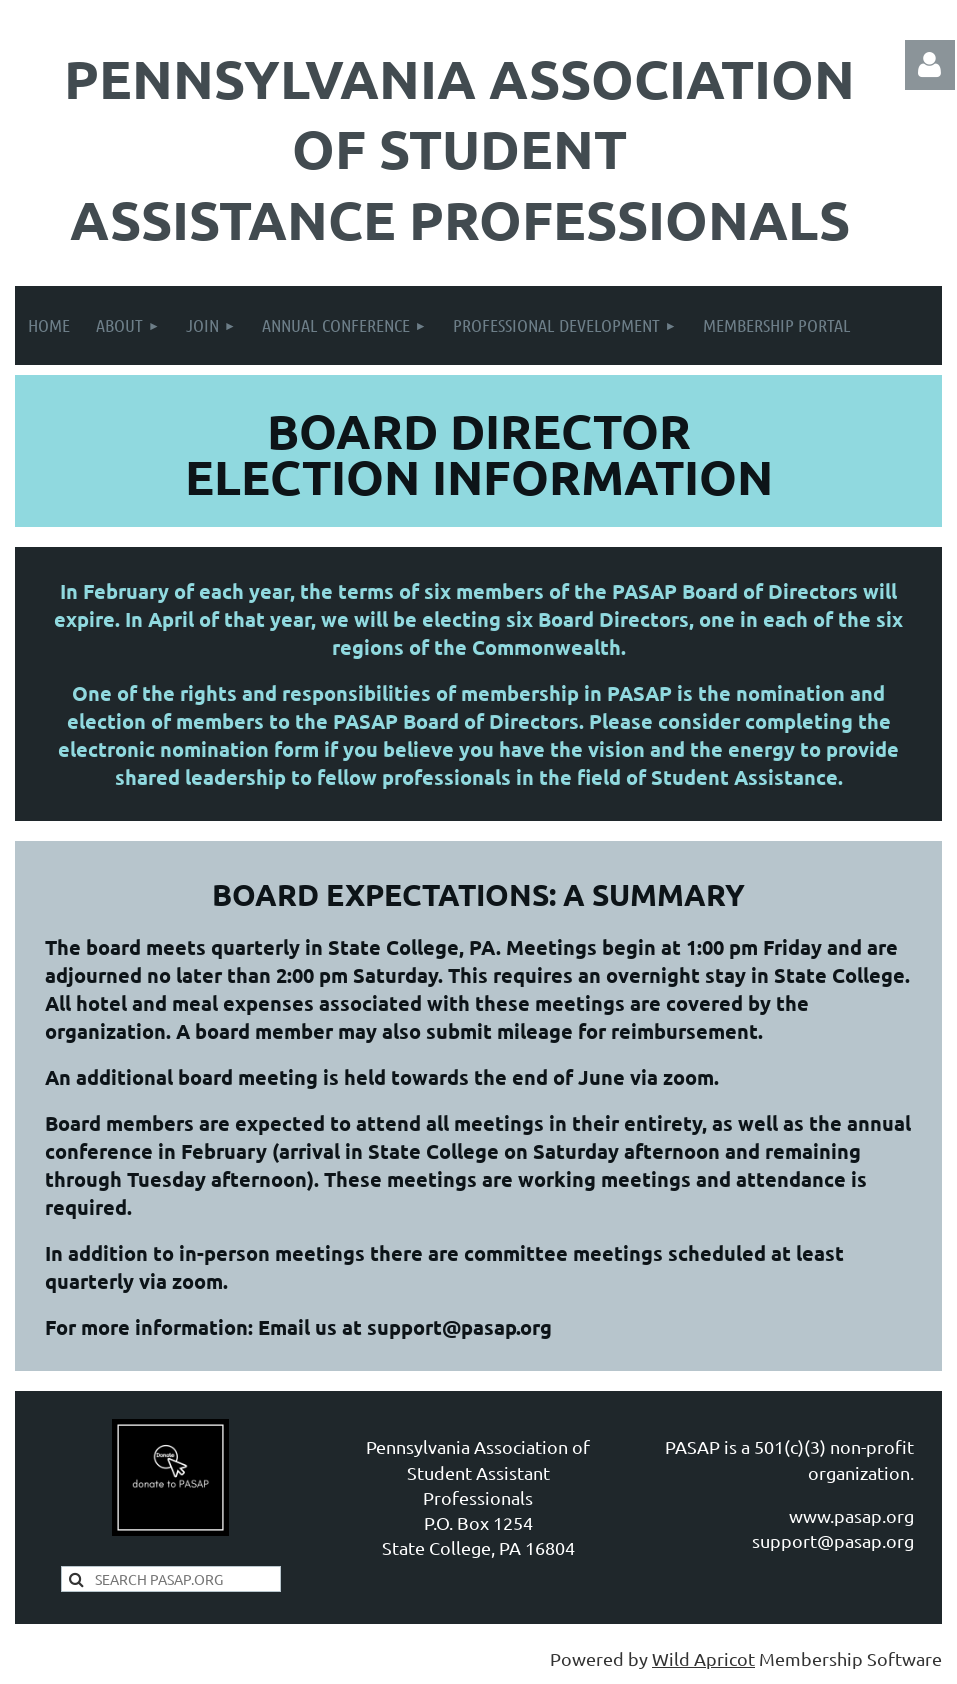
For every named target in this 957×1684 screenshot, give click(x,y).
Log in (930, 65)
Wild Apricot (703, 1658)
